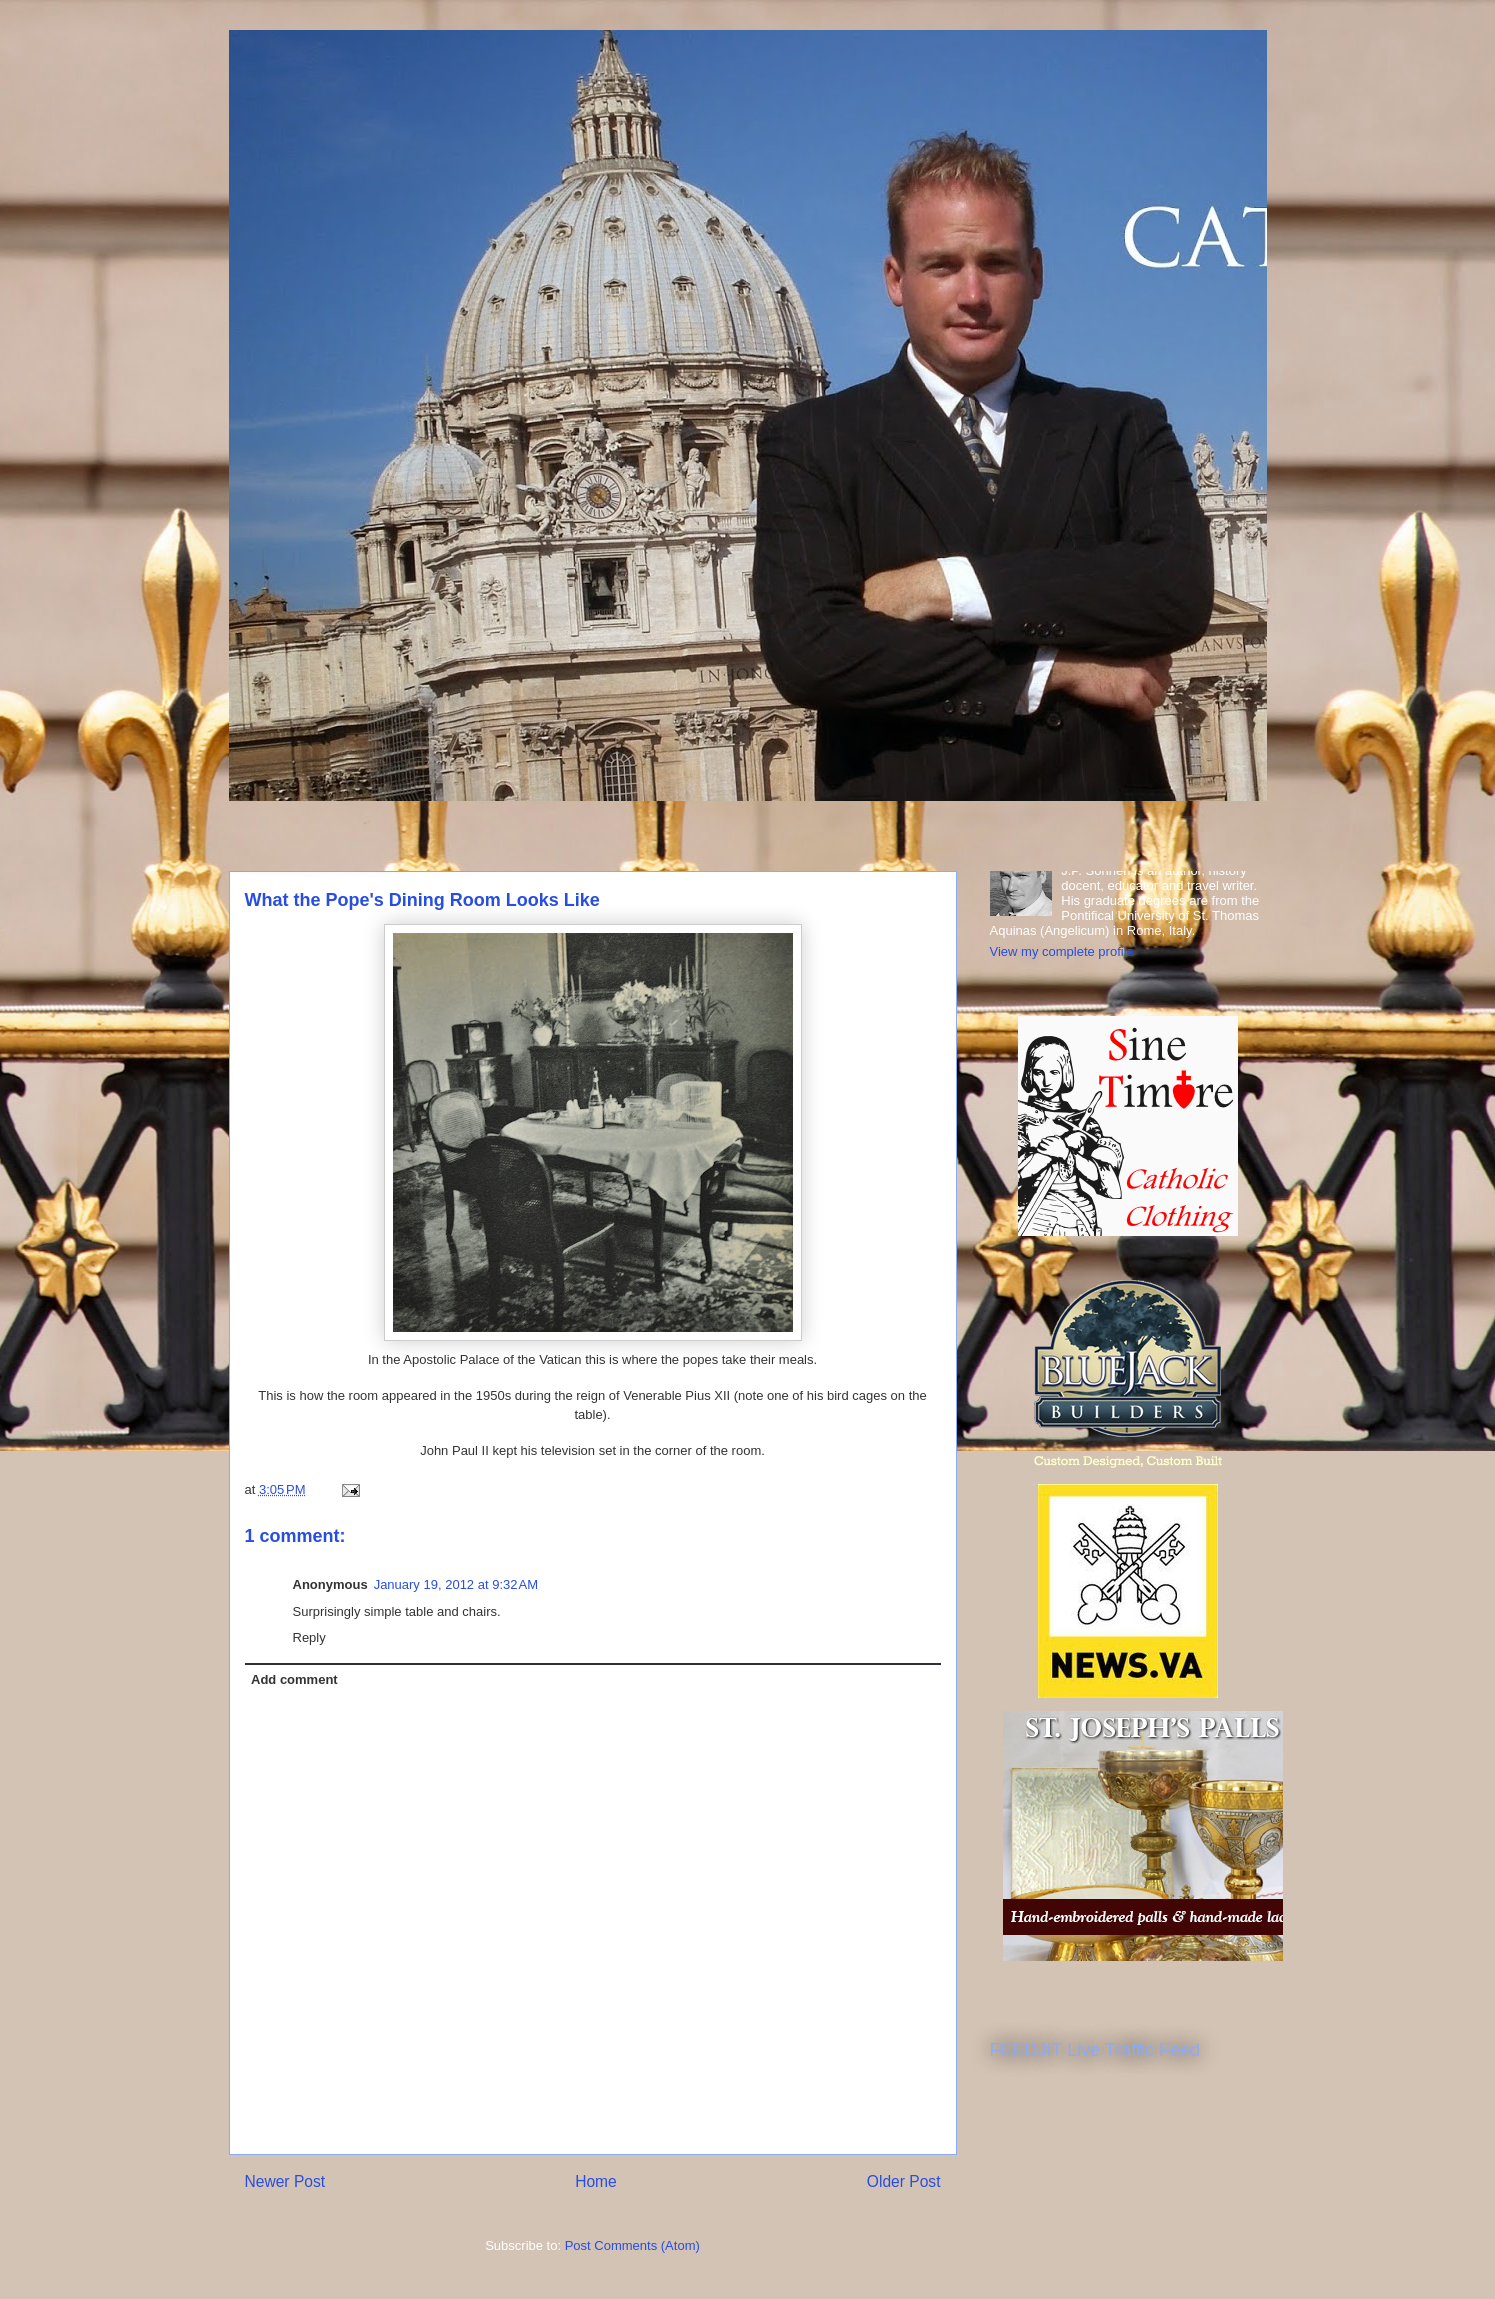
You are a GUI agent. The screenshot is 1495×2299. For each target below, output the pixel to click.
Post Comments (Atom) (632, 2245)
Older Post (904, 2181)
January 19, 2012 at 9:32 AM (456, 1584)
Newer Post (285, 2181)
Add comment (294, 1679)
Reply (309, 1637)
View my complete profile (1062, 951)
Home (596, 2181)
